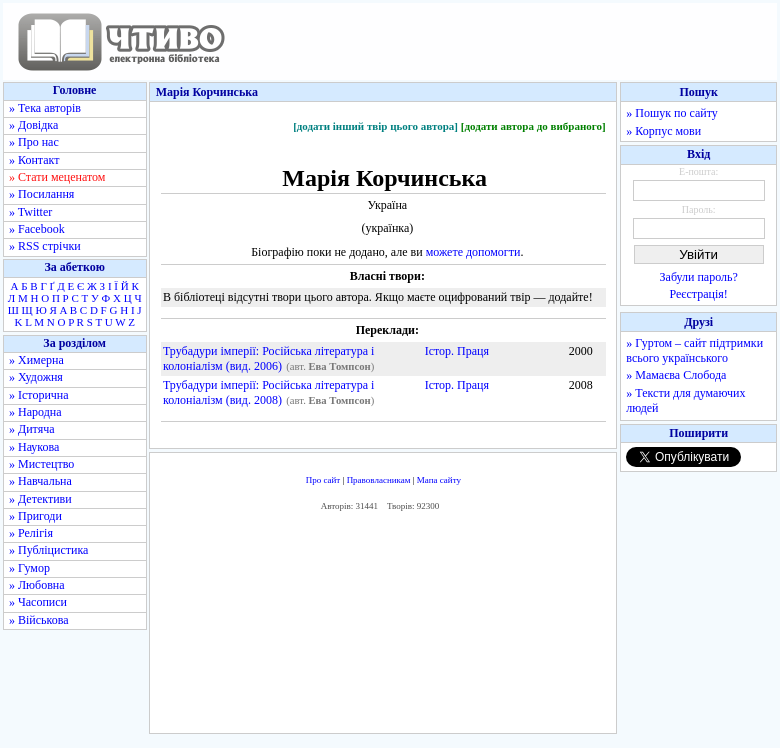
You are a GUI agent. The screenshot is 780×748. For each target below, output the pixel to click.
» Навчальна (40, 481)
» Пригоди (35, 516)
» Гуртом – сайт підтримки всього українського (694, 350)
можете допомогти (473, 252)
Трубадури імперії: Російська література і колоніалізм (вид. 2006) (268, 358)
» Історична (39, 395)
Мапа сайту (439, 480)
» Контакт (34, 160)
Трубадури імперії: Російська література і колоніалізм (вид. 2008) (268, 392)
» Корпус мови (663, 131)
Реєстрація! (699, 294)
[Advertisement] (383, 628)
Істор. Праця (457, 351)
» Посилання (41, 194)
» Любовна (37, 585)
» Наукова (34, 447)
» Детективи (40, 499)
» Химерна (36, 360)
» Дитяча (32, 429)
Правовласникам (379, 480)
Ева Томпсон (339, 366)
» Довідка (33, 125)
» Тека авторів (45, 108)
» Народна (35, 412)
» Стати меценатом (57, 177)
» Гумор (29, 568)
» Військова (39, 620)
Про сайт (323, 480)
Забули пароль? (699, 277)
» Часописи (38, 602)
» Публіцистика (48, 550)
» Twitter (30, 212)
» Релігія (31, 533)
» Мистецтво (41, 464)
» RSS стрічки (45, 246)
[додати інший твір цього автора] (375, 126)
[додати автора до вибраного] (533, 126)
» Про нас (34, 142)
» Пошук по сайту (671, 113)
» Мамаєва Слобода (676, 375)
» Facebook (37, 229)
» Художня (36, 377)
